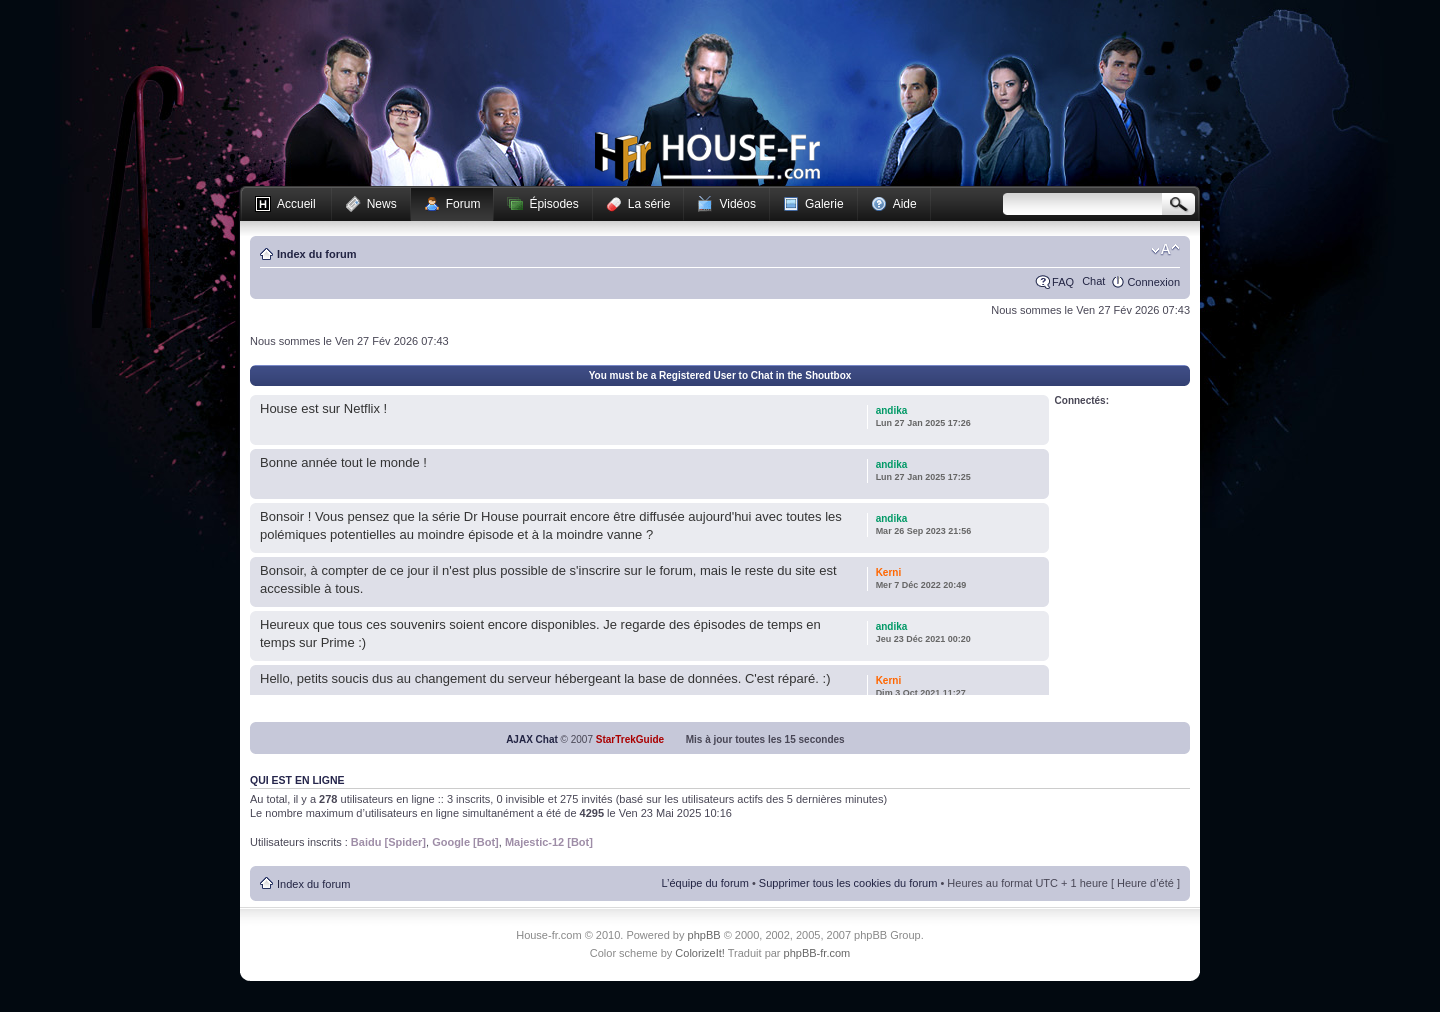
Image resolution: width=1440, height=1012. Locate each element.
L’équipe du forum (704, 883)
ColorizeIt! (700, 953)
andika (892, 410)
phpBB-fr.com (817, 953)
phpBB (704, 935)
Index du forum (316, 254)
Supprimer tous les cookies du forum (848, 883)
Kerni (889, 572)
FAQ (1063, 282)
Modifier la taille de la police (1165, 250)
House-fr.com (707, 157)
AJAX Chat (532, 739)
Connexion (1153, 282)
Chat (1093, 281)
